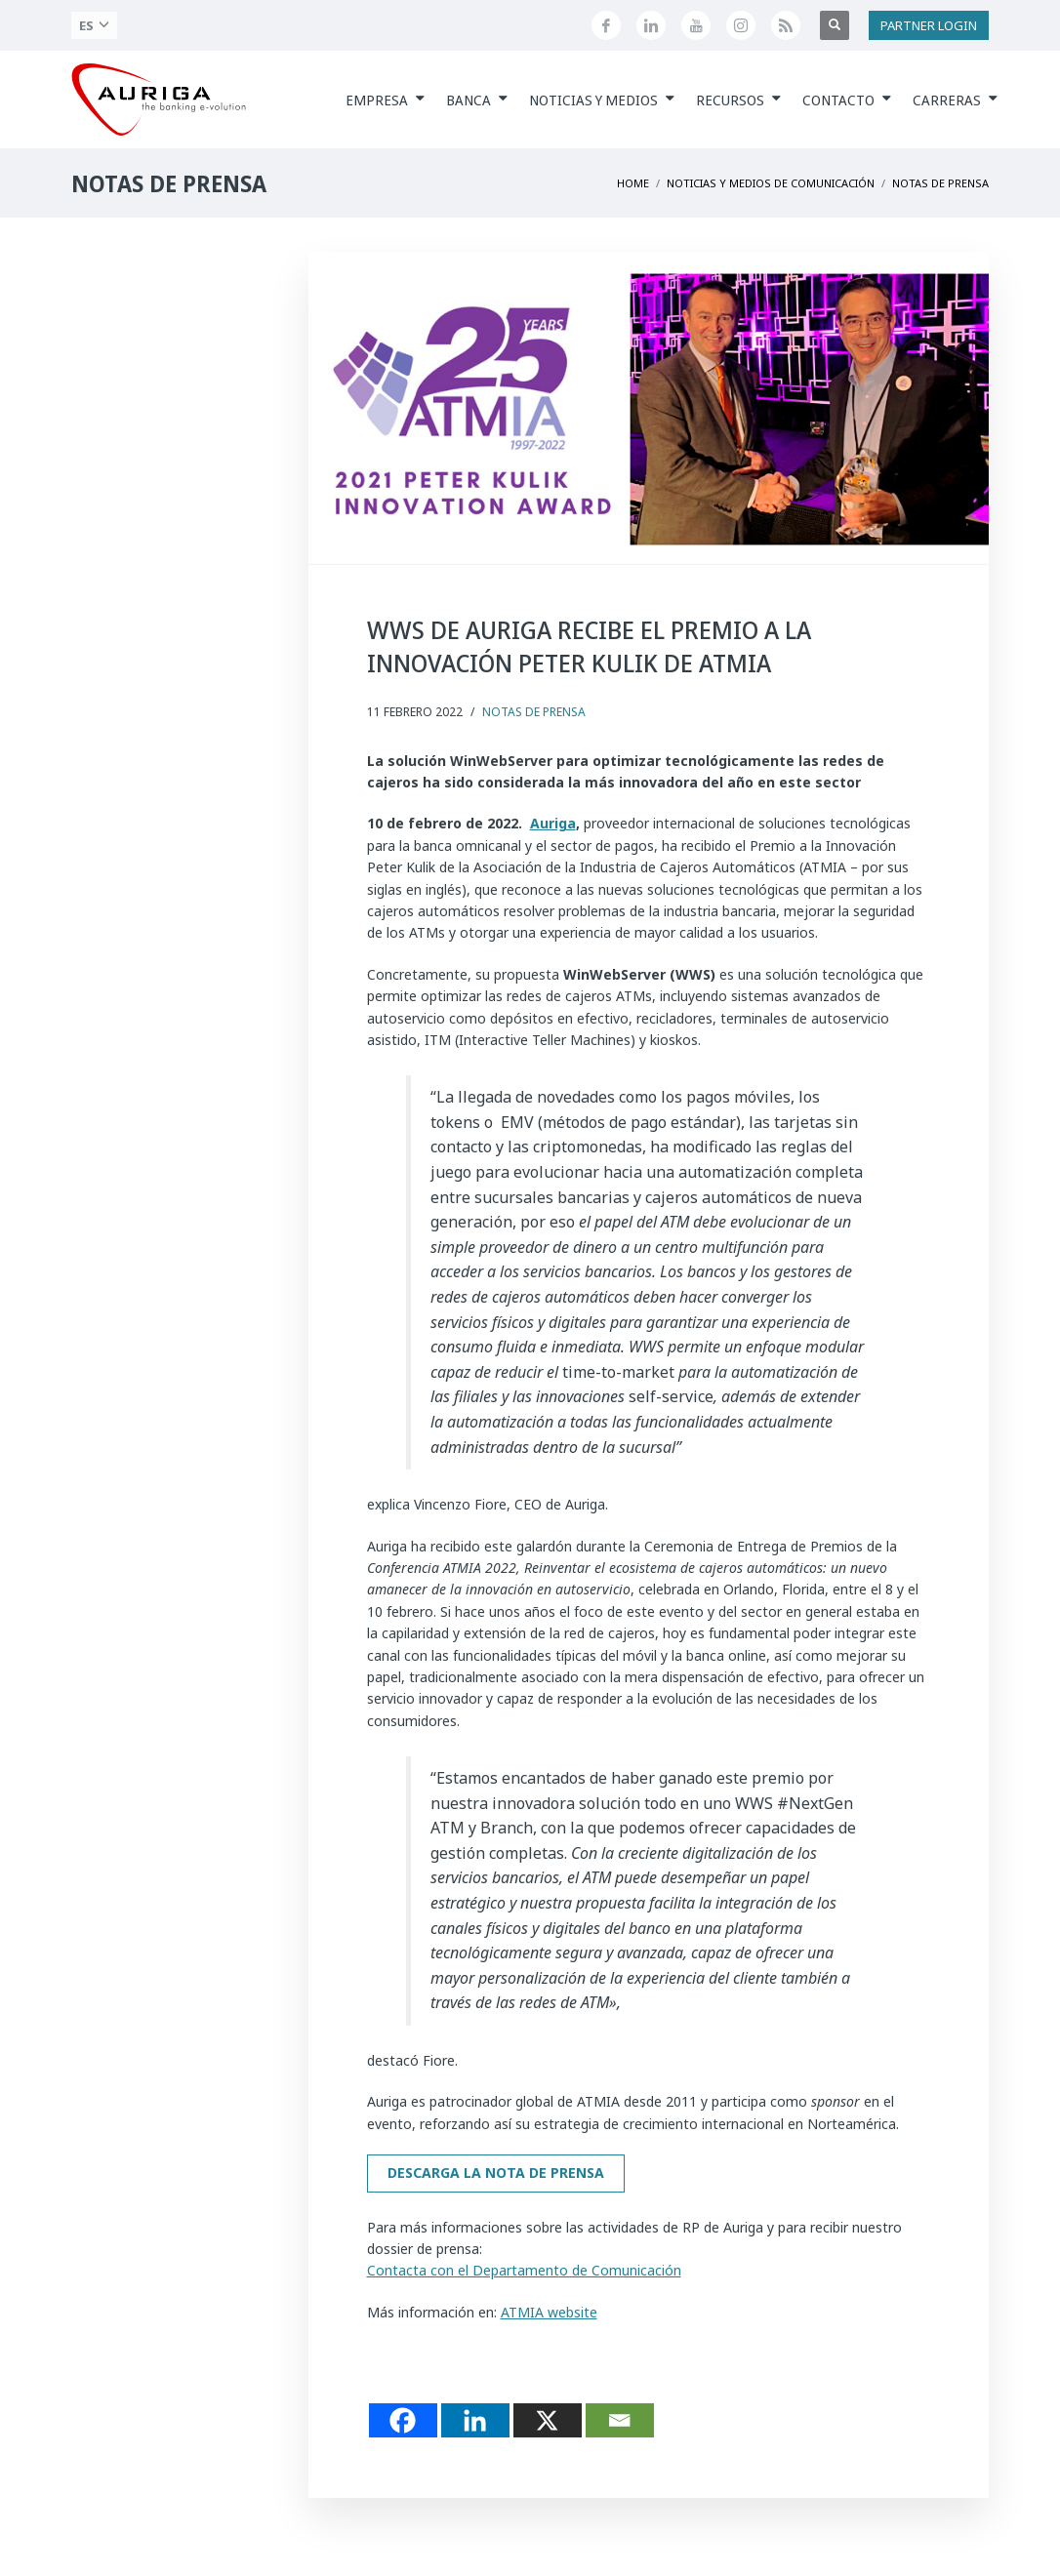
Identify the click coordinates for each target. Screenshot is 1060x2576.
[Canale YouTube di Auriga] (696, 25)
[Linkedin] (475, 2420)
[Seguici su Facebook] (606, 25)
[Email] (620, 2420)
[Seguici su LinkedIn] (651, 25)
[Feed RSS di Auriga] (785, 25)
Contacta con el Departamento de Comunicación (524, 2270)
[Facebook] (403, 2420)
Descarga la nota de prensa (495, 2172)
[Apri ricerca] (834, 25)
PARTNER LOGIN (928, 25)
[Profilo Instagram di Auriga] (740, 25)
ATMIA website (549, 2312)
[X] (547, 2420)
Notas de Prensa (534, 712)
